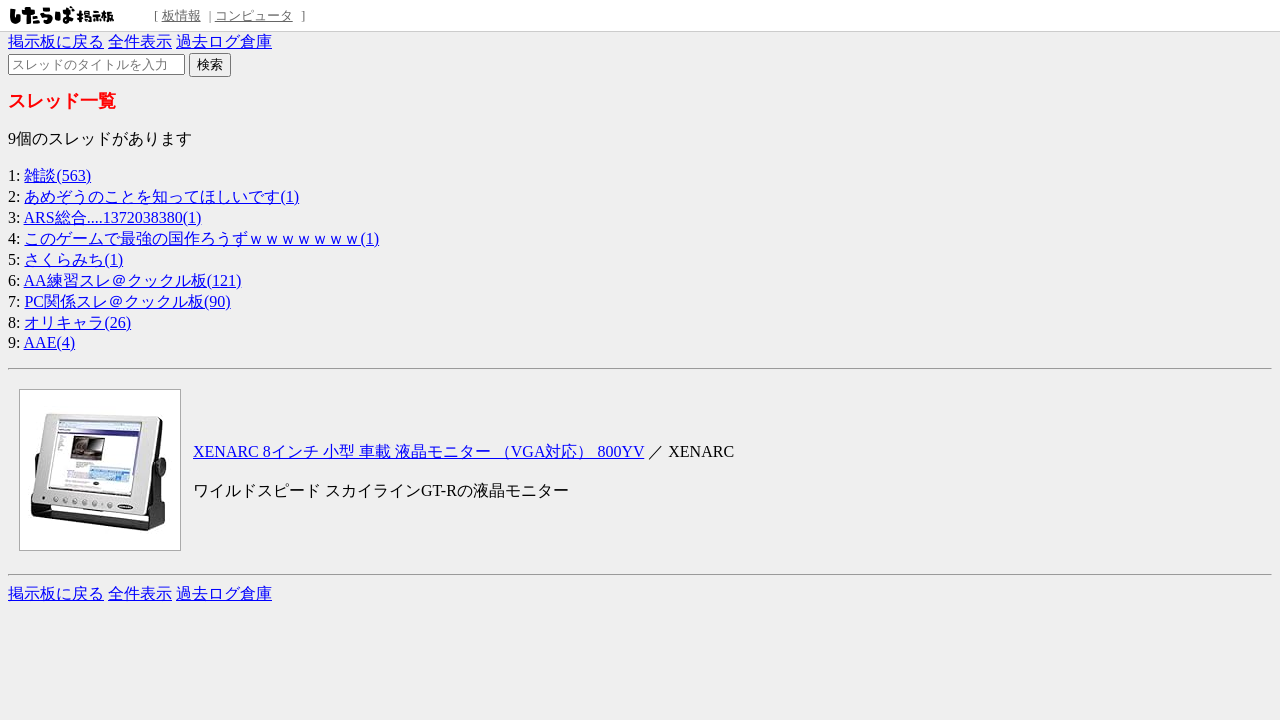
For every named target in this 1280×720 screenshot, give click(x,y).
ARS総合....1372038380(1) (113, 217)
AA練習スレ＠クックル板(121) (133, 280)
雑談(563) (57, 175)
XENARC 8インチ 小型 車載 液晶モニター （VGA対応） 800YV (418, 451)
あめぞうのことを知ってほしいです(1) (161, 196)
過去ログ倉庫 (224, 41)
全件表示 (140, 41)
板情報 (181, 15)
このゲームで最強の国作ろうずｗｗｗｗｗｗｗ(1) (201, 238)
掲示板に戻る (56, 41)
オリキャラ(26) (77, 322)
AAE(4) (50, 342)
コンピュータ (254, 15)
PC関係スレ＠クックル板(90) (127, 301)
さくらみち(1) (73, 259)
